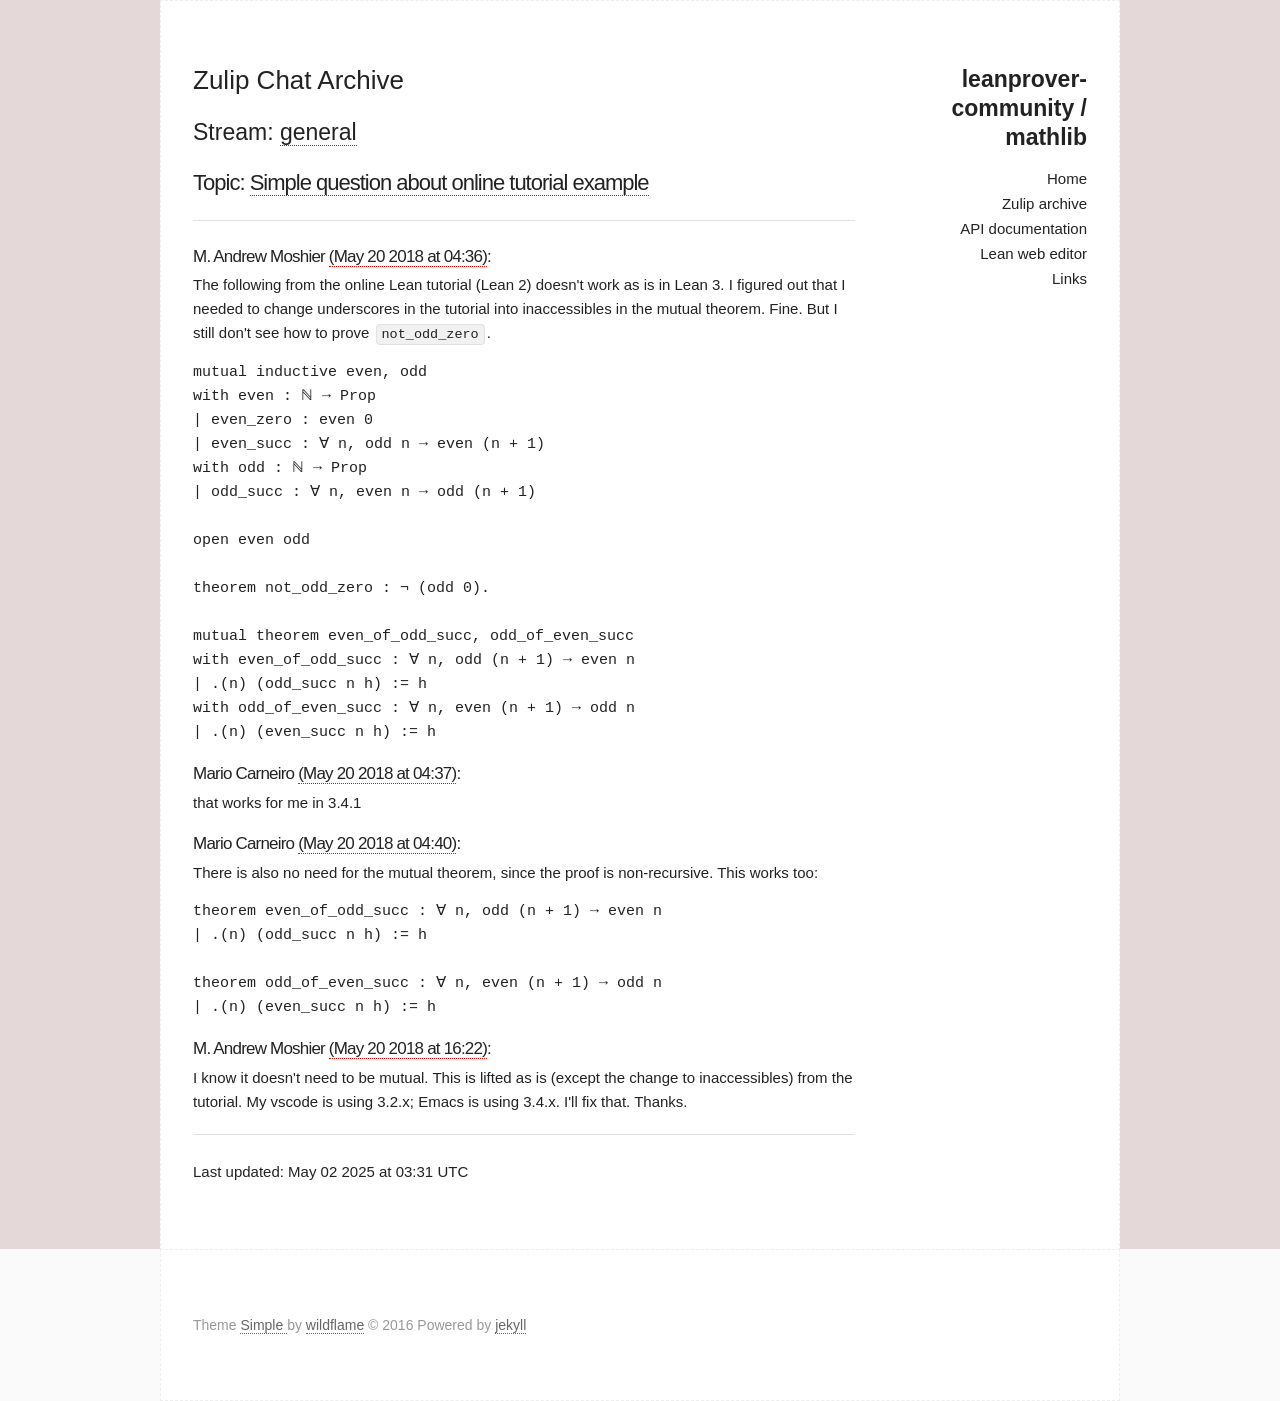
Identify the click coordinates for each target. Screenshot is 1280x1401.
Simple (263, 1325)
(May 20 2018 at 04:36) (408, 256)
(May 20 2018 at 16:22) (408, 1047)
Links (1069, 278)
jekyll (510, 1325)
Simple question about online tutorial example (449, 182)
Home (1067, 178)
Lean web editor (1033, 253)
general (318, 132)
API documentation (1023, 228)
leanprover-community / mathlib (1019, 108)
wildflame (335, 1325)
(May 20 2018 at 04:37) (377, 772)
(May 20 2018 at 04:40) (377, 842)
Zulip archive (1044, 203)
